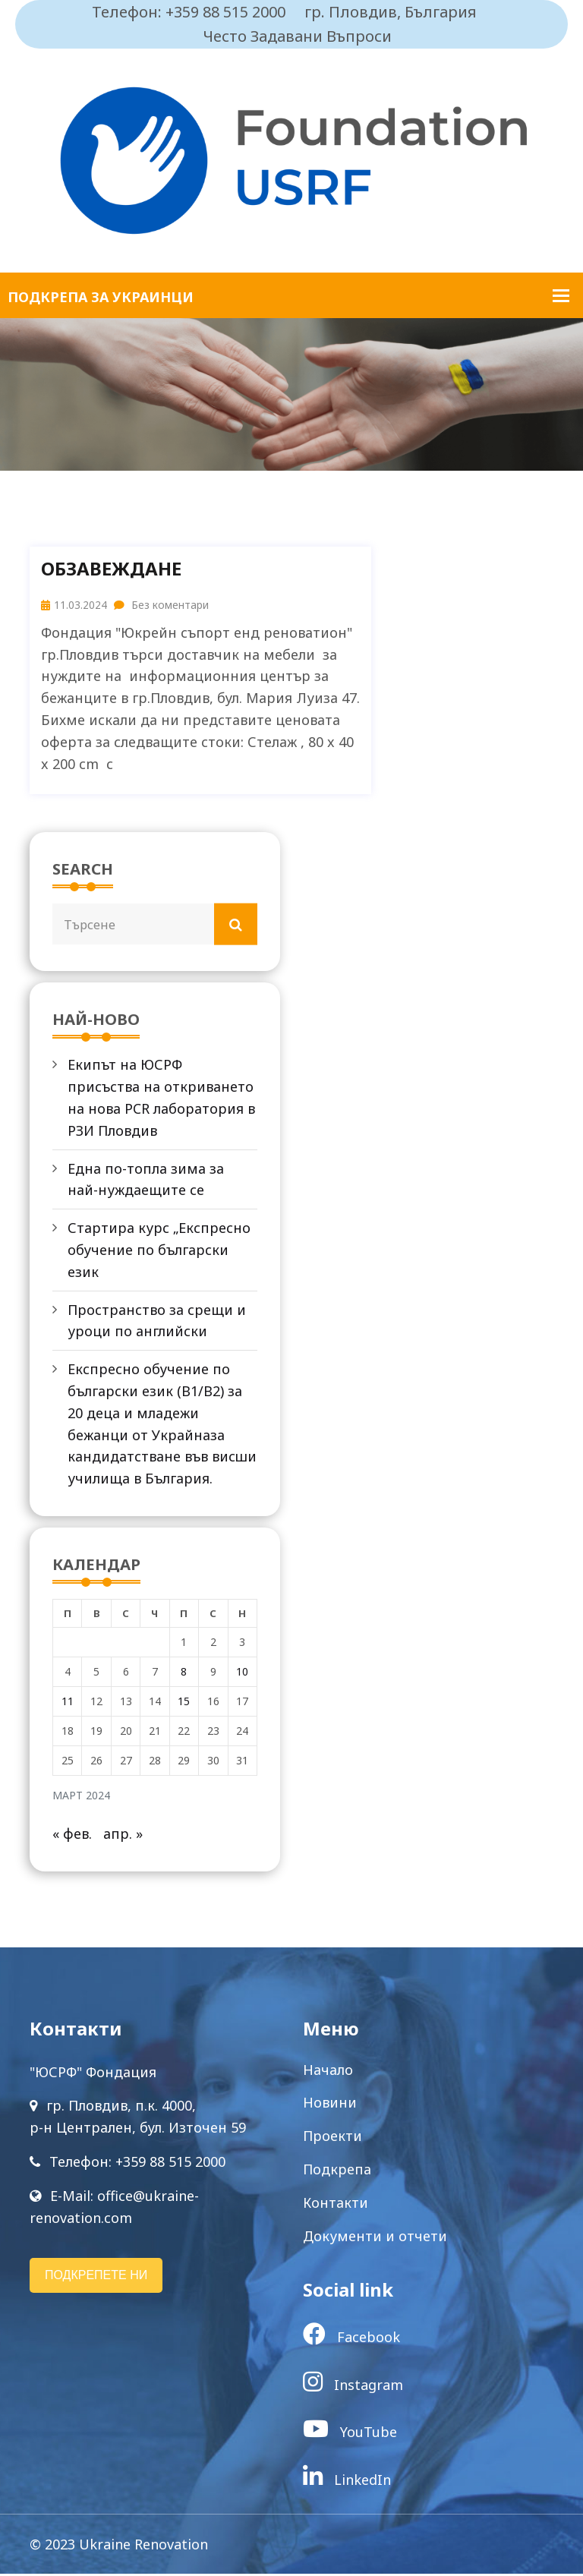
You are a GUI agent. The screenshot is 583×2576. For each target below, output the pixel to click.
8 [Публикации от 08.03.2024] (184, 1673)
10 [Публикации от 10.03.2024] (242, 1673)
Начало (328, 2072)
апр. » (123, 1836)
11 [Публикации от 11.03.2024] (67, 1703)
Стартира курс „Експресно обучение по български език (159, 1251)
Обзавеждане (111, 569)
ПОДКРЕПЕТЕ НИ (96, 2277)
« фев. (72, 1836)
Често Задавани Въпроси (297, 36)
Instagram (353, 2387)
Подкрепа (337, 2171)
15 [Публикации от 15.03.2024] (184, 1703)
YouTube (350, 2434)
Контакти (335, 2205)
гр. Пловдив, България (390, 12)
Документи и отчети (375, 2238)
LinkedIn (347, 2482)
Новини (330, 2104)
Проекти (332, 2138)
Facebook (351, 2339)
